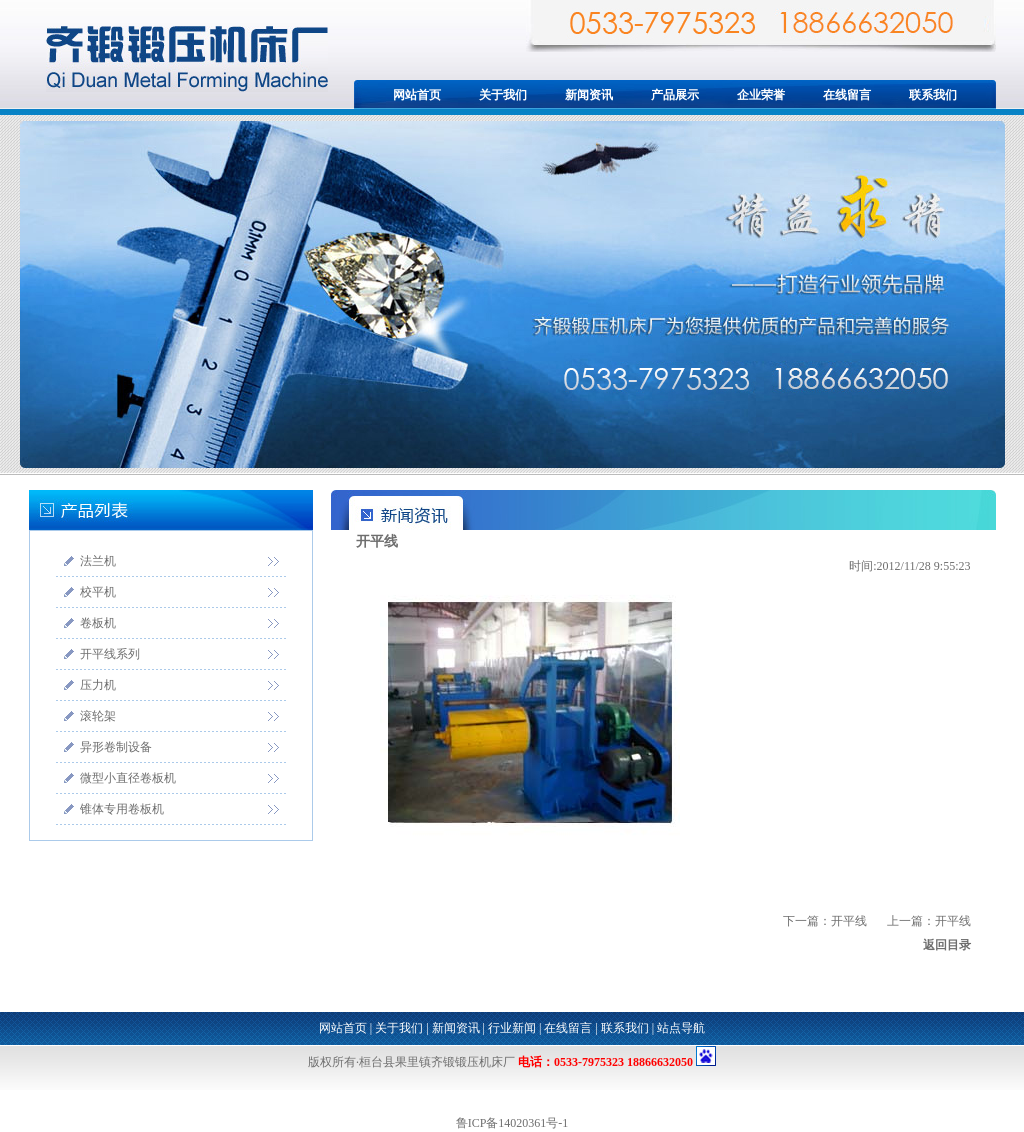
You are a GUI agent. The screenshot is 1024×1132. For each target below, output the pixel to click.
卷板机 (98, 623)
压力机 (98, 685)
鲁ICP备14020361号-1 (512, 1123)
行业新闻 (512, 1028)
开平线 (953, 921)
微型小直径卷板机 (128, 778)
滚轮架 (98, 716)
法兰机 (98, 561)
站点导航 (681, 1028)
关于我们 (503, 95)
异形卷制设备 (116, 747)
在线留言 (847, 95)
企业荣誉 (761, 95)
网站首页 (417, 95)
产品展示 (675, 95)
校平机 (98, 592)
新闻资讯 (589, 95)
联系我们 (933, 95)
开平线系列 (110, 654)
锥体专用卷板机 (122, 809)
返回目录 (947, 945)
